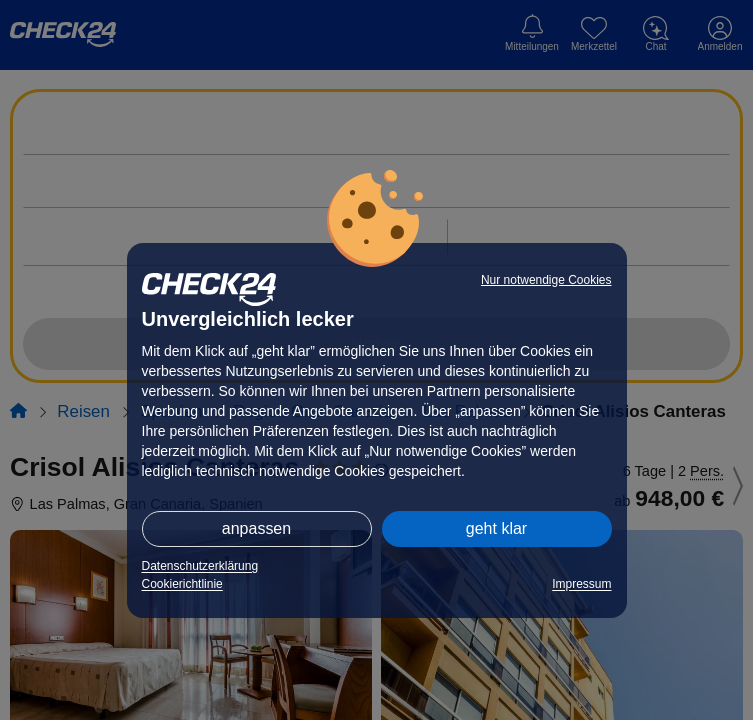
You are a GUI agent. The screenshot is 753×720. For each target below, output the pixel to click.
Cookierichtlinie (182, 584)
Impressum (581, 584)
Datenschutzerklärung (200, 566)
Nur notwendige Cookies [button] (546, 280)
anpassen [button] (256, 528)
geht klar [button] (496, 528)
